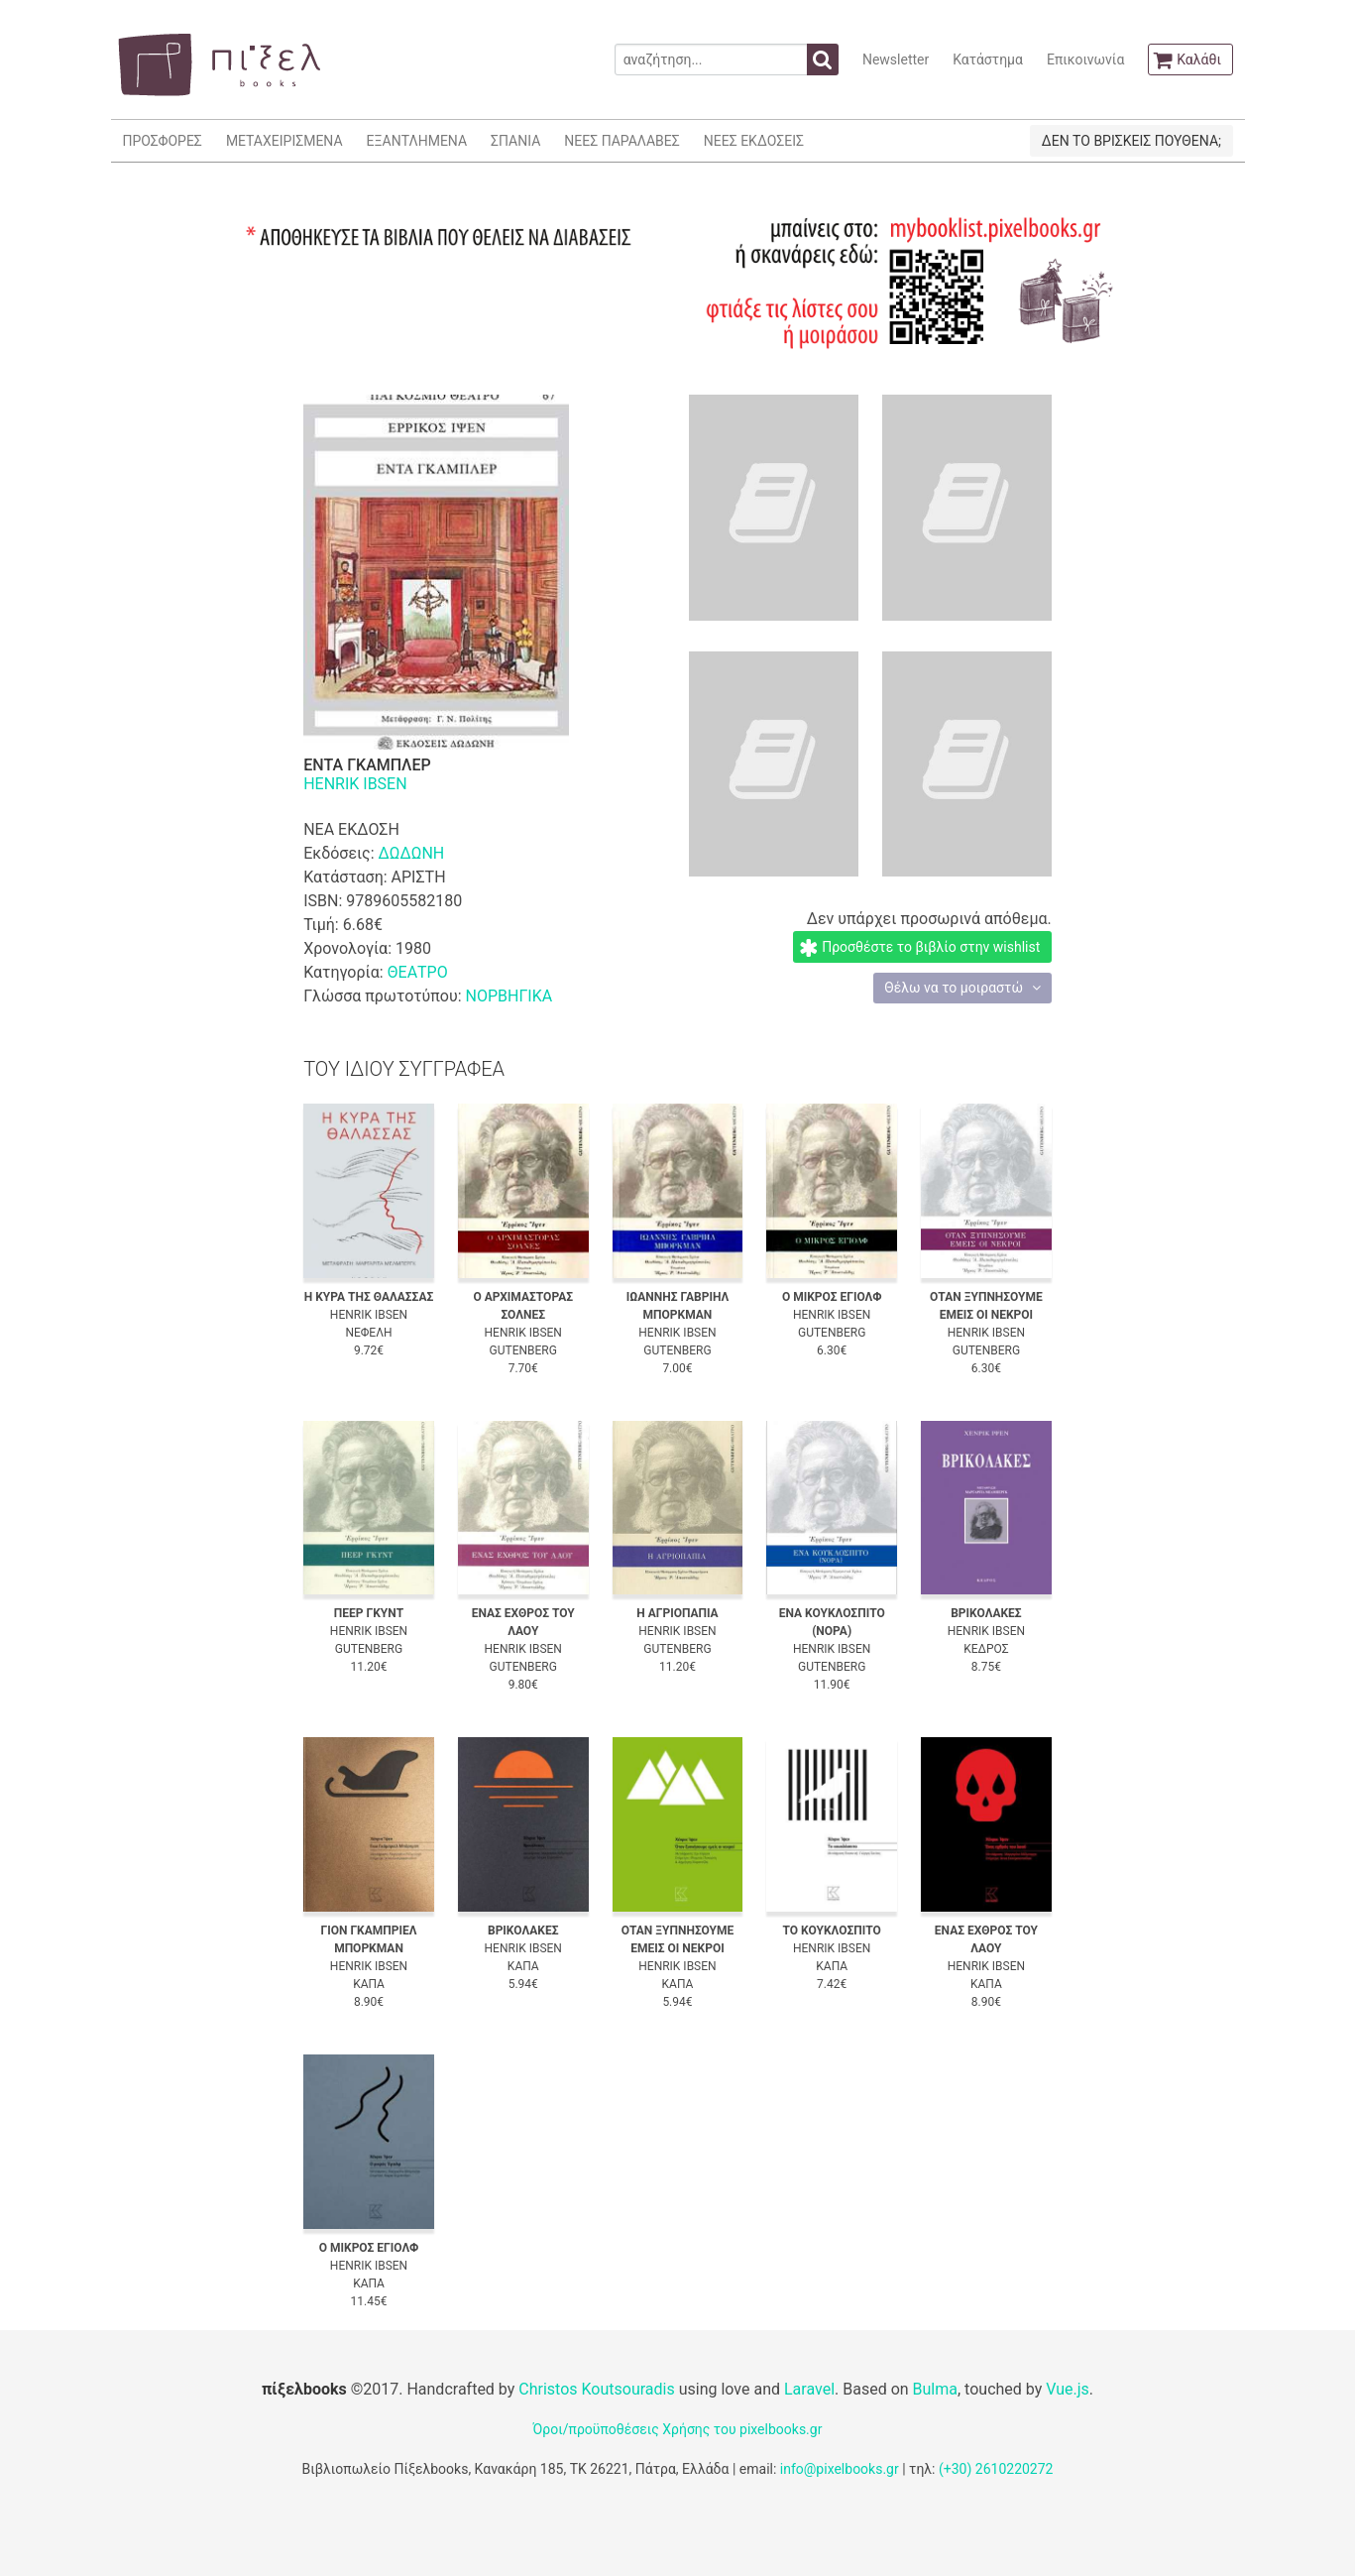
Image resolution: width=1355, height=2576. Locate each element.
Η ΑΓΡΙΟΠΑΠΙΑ (677, 1613)
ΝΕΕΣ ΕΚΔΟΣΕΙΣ (754, 141)
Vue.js (1067, 2389)
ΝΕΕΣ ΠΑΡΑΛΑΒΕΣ (622, 141)
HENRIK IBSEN (354, 783)
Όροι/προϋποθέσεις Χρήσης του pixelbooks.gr (678, 2429)
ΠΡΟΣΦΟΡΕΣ (162, 141)
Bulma (935, 2389)
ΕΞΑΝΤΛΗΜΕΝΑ (417, 141)
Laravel (809, 2389)
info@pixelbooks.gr (839, 2469)
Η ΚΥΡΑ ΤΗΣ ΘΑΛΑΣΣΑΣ (369, 1297)
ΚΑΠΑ (369, 1984)
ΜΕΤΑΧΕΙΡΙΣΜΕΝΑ (284, 141)
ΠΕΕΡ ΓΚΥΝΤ (368, 1613)
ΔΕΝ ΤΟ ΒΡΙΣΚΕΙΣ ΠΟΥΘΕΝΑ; (1131, 141)
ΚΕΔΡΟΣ (985, 1649)
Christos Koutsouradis (596, 2389)
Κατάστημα (988, 59)
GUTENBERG (523, 1350)
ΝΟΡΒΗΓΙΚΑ (508, 996)
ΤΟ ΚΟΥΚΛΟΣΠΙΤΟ (832, 1930)
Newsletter (895, 59)
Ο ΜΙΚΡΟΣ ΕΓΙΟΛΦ (832, 1297)
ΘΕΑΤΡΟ (418, 972)
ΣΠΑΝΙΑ (515, 141)
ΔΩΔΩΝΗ (412, 853)
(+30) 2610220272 (996, 2469)
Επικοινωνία (1085, 59)
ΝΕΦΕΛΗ (368, 1333)
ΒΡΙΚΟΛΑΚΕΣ (986, 1613)
